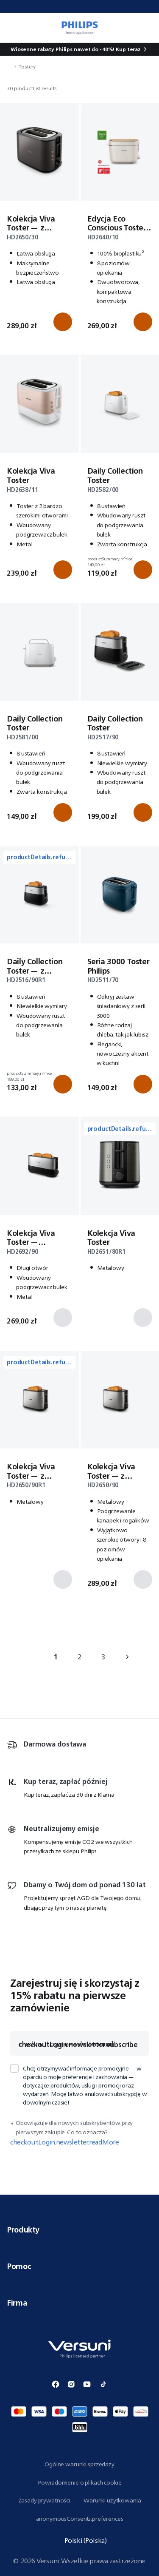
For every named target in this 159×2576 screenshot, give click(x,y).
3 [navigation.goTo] (103, 1657)
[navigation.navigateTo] (9, 66)
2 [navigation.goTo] (79, 1657)
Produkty (79, 2229)
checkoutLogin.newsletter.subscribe (78, 2045)
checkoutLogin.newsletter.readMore (64, 2142)
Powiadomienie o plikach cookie (80, 2482)
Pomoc (79, 2266)
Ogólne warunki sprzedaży (79, 2464)
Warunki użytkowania (112, 2500)
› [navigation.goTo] (127, 1657)
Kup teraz (128, 49)
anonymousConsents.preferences (79, 2518)
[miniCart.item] (148, 27)
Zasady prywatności (44, 2500)
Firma (79, 2302)
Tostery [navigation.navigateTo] (27, 66)
